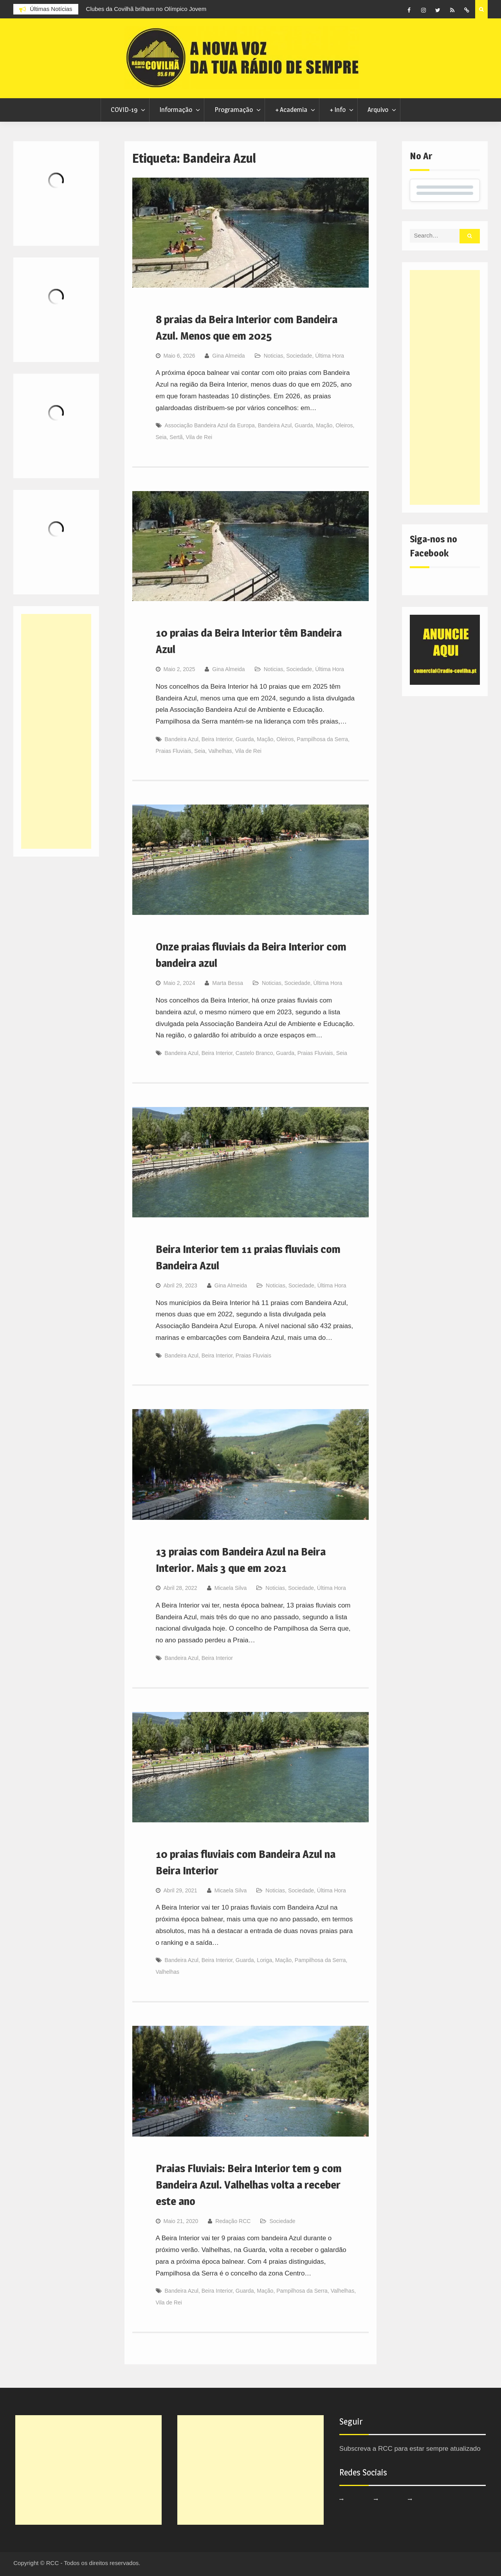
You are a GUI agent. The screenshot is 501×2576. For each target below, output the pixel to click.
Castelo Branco (254, 1053)
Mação (324, 425)
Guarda (304, 425)
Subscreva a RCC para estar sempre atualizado (410, 2448)
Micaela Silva (230, 1588)
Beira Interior (217, 739)
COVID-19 (124, 109)
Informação (175, 109)
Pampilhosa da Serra (322, 739)
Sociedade (299, 356)
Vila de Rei (199, 437)
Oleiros (344, 425)
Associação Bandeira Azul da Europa (210, 425)
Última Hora (329, 356)
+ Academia (291, 109)
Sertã (175, 437)
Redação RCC (232, 2221)
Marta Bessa (227, 983)
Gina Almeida (228, 356)
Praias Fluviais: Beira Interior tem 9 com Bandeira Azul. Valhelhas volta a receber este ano (249, 2185)
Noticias (273, 356)
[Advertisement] (444, 387)
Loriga (264, 1960)
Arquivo (378, 109)
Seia (161, 437)
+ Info (338, 109)
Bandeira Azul (275, 425)
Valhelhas (220, 751)
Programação (233, 109)
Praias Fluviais (173, 751)
